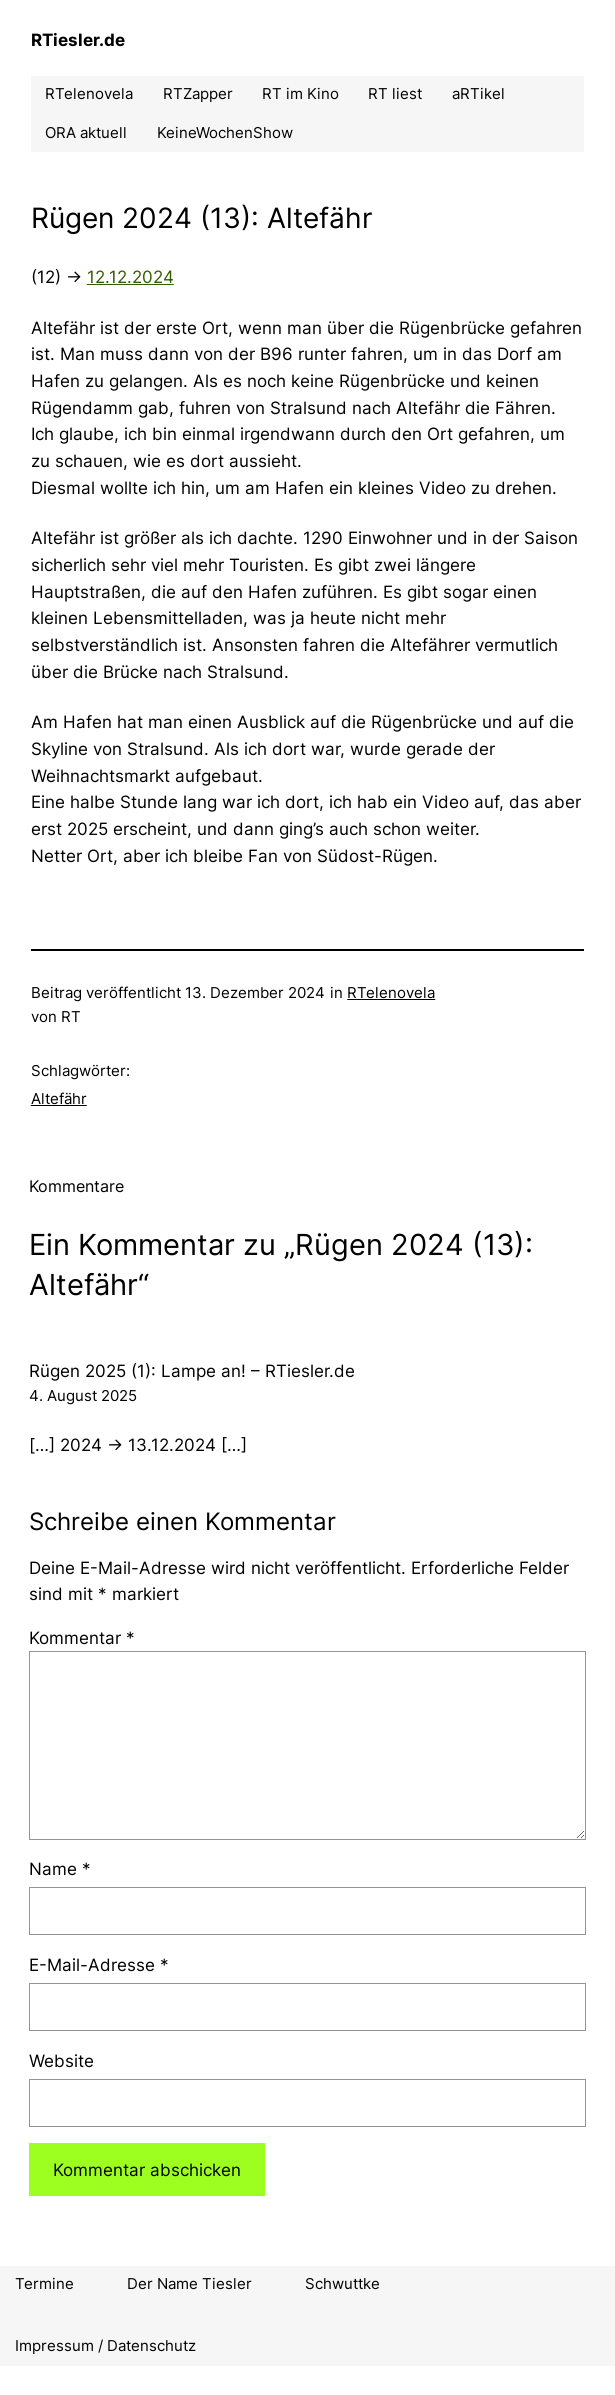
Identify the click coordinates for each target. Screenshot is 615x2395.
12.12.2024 (130, 277)
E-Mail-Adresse (99, 1965)
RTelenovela (391, 993)
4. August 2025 (83, 1396)
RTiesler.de (78, 40)
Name (60, 1869)
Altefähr (59, 1099)
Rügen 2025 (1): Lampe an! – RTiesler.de (192, 1371)
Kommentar (82, 1638)
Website (61, 2061)
